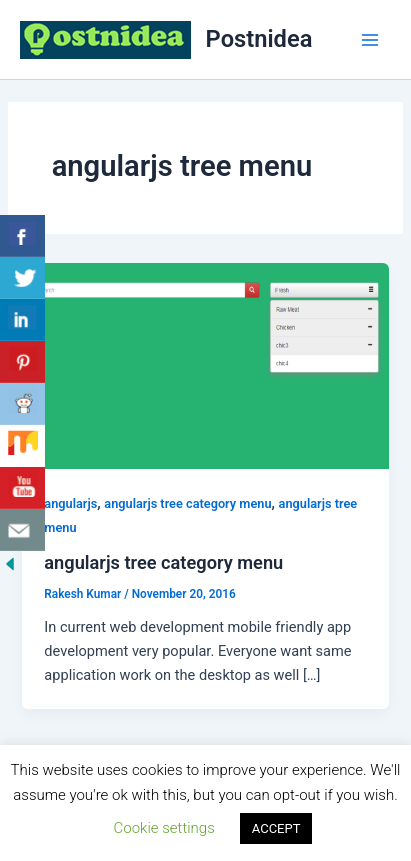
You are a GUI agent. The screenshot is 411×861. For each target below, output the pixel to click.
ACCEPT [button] (276, 828)
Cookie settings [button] (164, 828)
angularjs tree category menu (187, 503)
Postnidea (259, 39)
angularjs (70, 503)
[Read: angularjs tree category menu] (205, 365)
